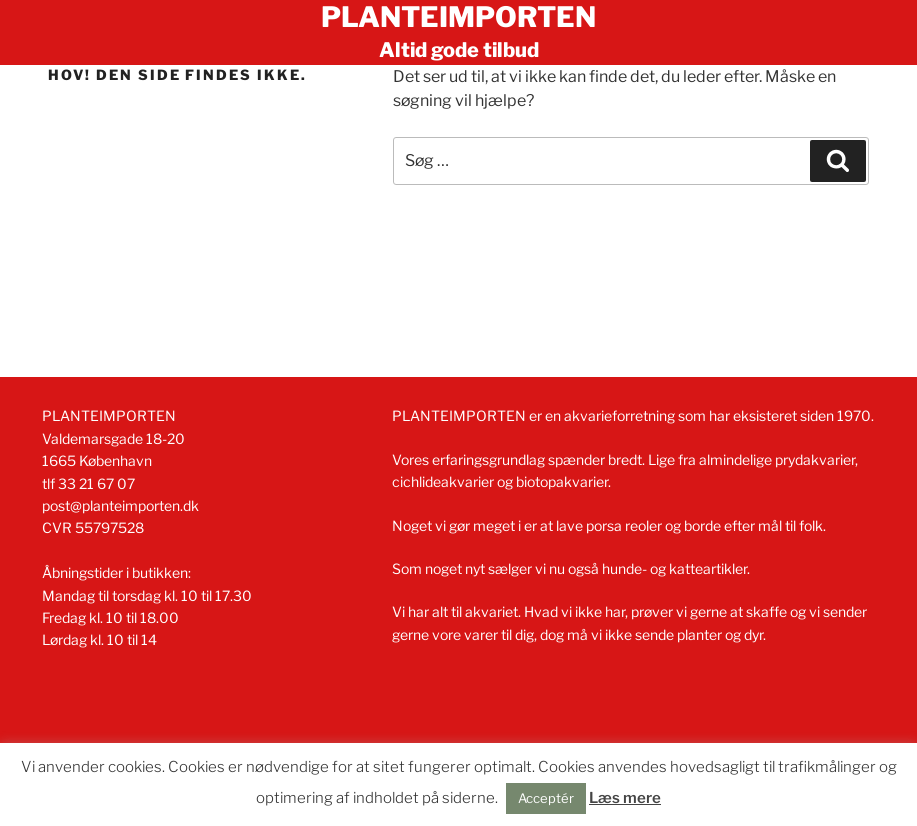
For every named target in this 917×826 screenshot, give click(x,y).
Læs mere (625, 798)
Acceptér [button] (546, 798)
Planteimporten (458, 17)
